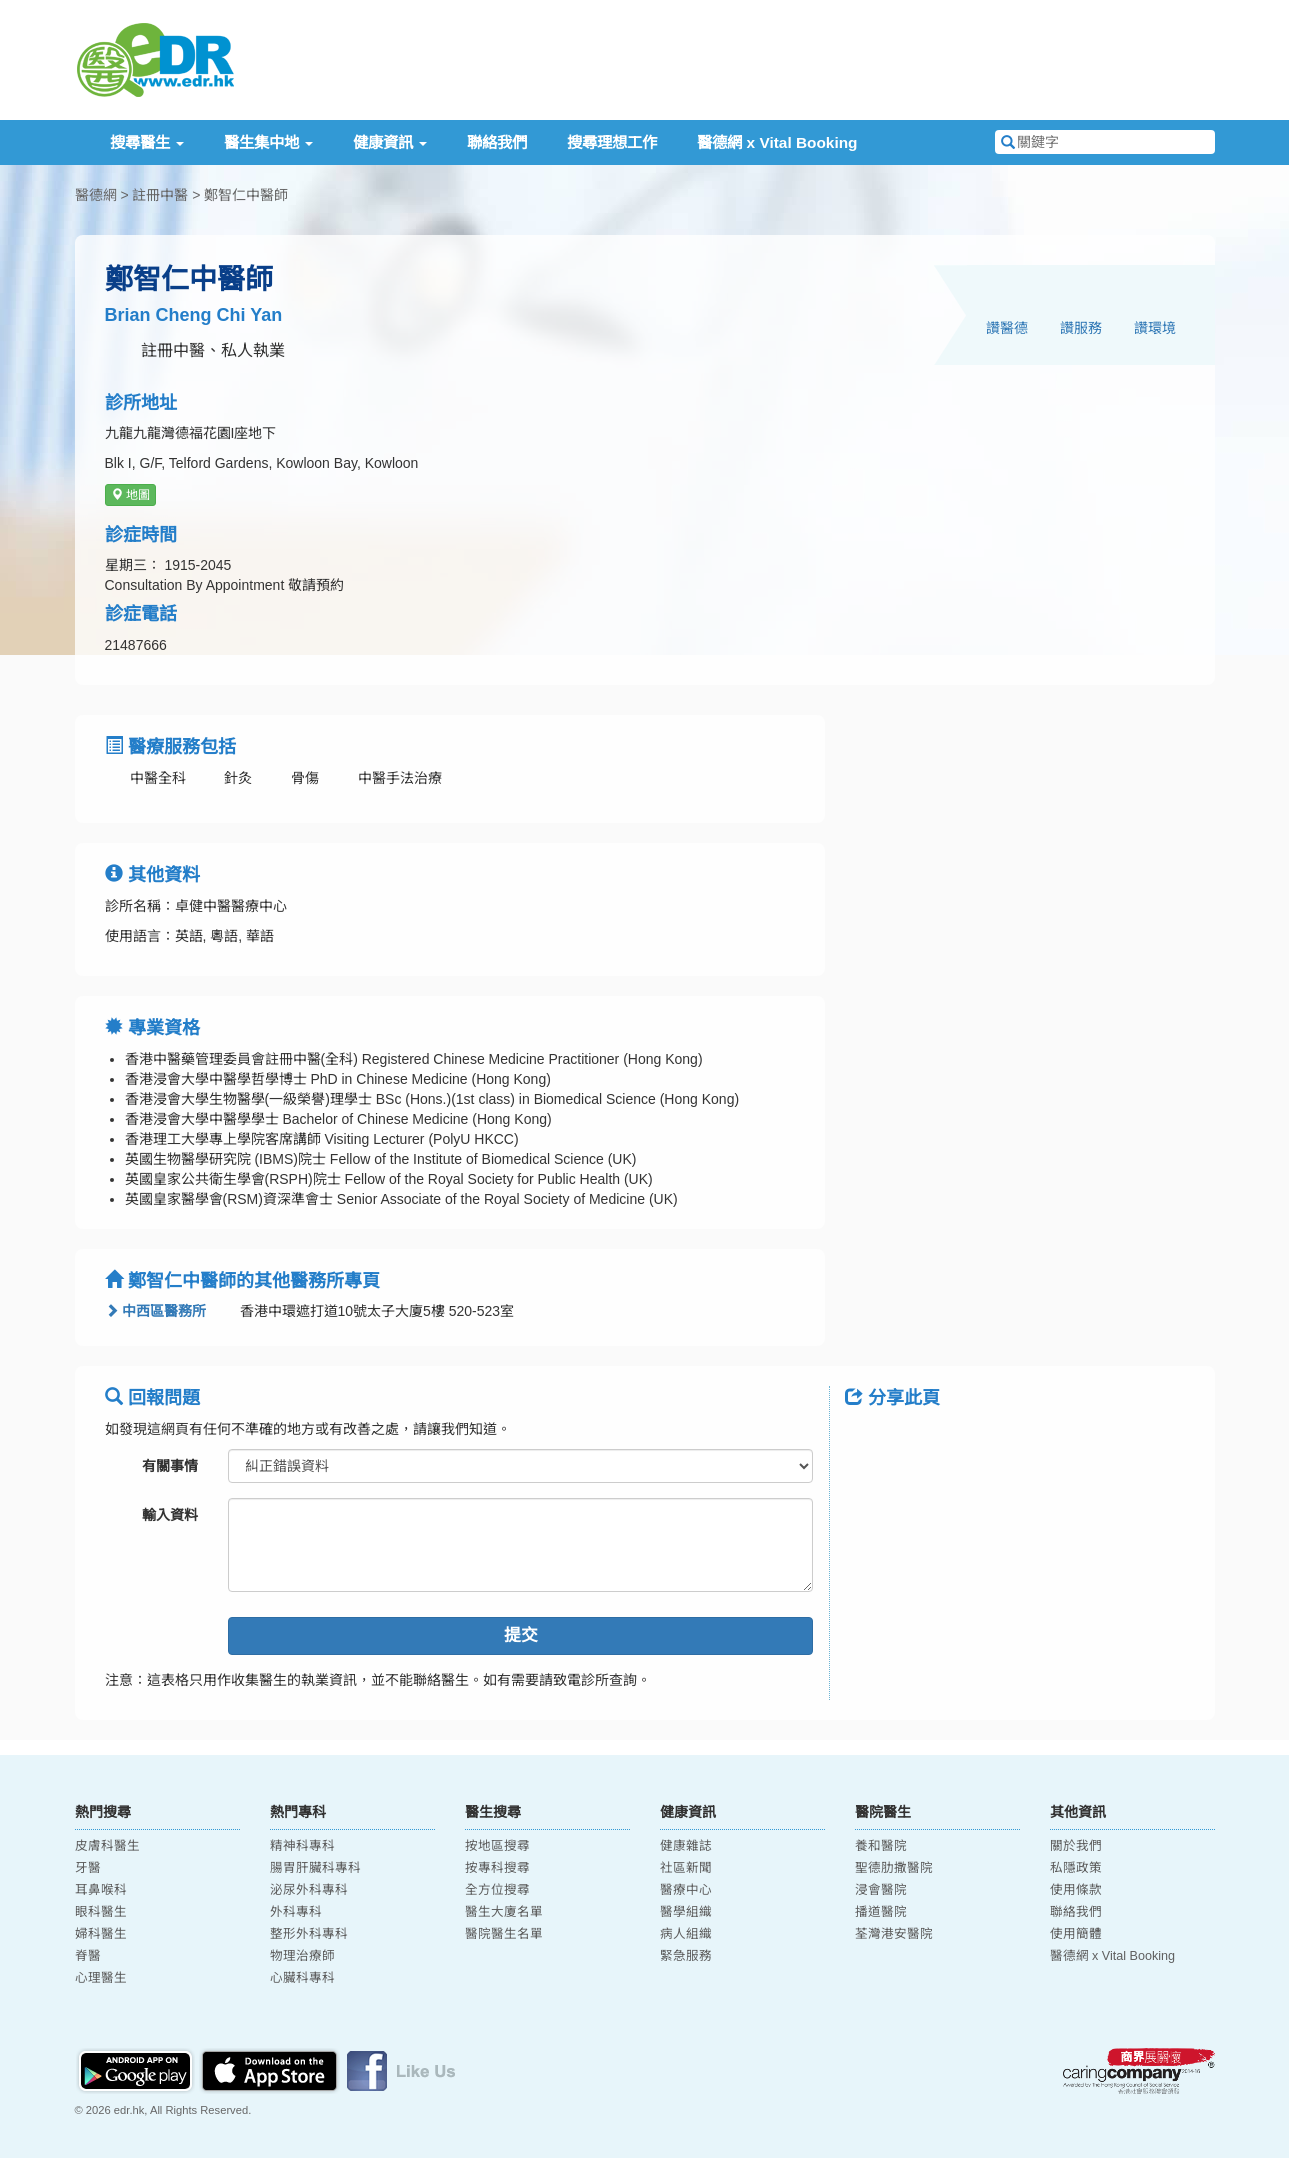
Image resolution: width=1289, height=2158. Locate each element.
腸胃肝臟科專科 (315, 1868)
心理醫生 (101, 1978)
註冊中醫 (160, 195)
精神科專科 (302, 1846)
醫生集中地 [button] (268, 142)
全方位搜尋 (497, 1890)
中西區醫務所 (156, 1311)
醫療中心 (686, 1890)
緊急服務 (686, 1956)
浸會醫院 (881, 1890)
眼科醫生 (101, 1912)
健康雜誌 (686, 1846)
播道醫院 (881, 1912)
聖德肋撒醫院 (894, 1868)
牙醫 (88, 1868)
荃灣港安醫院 (894, 1934)
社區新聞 (686, 1868)
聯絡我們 (497, 142)
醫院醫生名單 (504, 1934)
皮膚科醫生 (107, 1846)
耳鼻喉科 (101, 1890)
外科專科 (296, 1912)
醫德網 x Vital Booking (777, 142)
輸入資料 (170, 1515)
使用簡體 (1076, 1934)
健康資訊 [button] (390, 142)
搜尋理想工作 (612, 142)
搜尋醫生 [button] (147, 142)
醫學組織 (686, 1912)
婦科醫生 (101, 1934)
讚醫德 (1007, 328)
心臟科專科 (302, 1978)
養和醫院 (881, 1846)
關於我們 (1076, 1846)
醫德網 (96, 195)
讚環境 (1155, 328)
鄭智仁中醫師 (246, 195)
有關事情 (170, 1466)
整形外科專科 (309, 1934)
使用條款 (1076, 1890)
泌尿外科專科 (309, 1890)
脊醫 (88, 1956)
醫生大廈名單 (504, 1912)
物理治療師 (302, 1956)
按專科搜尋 (497, 1868)
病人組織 (686, 1934)
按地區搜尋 (497, 1846)
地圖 (130, 495)
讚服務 (1081, 328)
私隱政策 (1076, 1868)
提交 (521, 1635)
